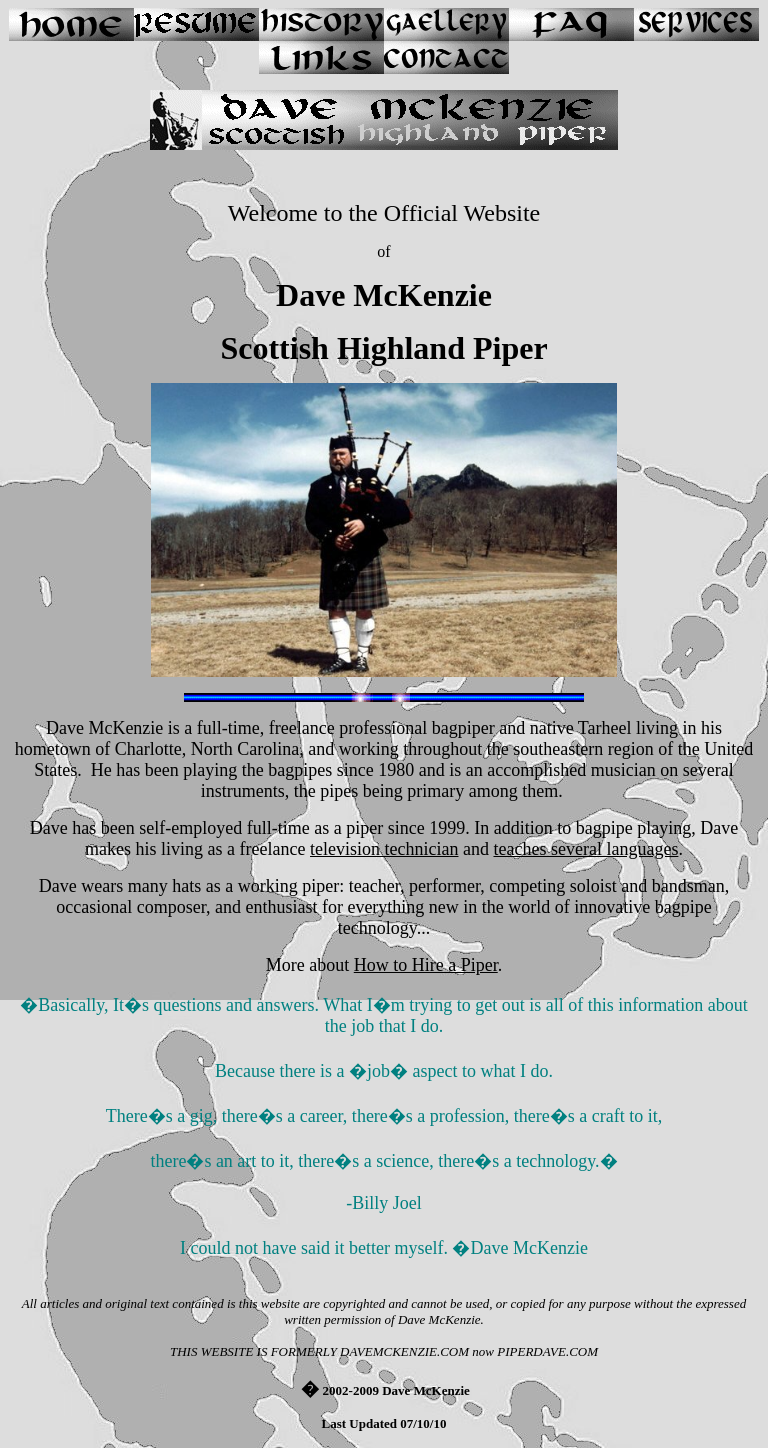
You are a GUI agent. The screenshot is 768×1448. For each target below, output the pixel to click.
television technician (384, 849)
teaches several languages (585, 849)
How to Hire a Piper (426, 965)
